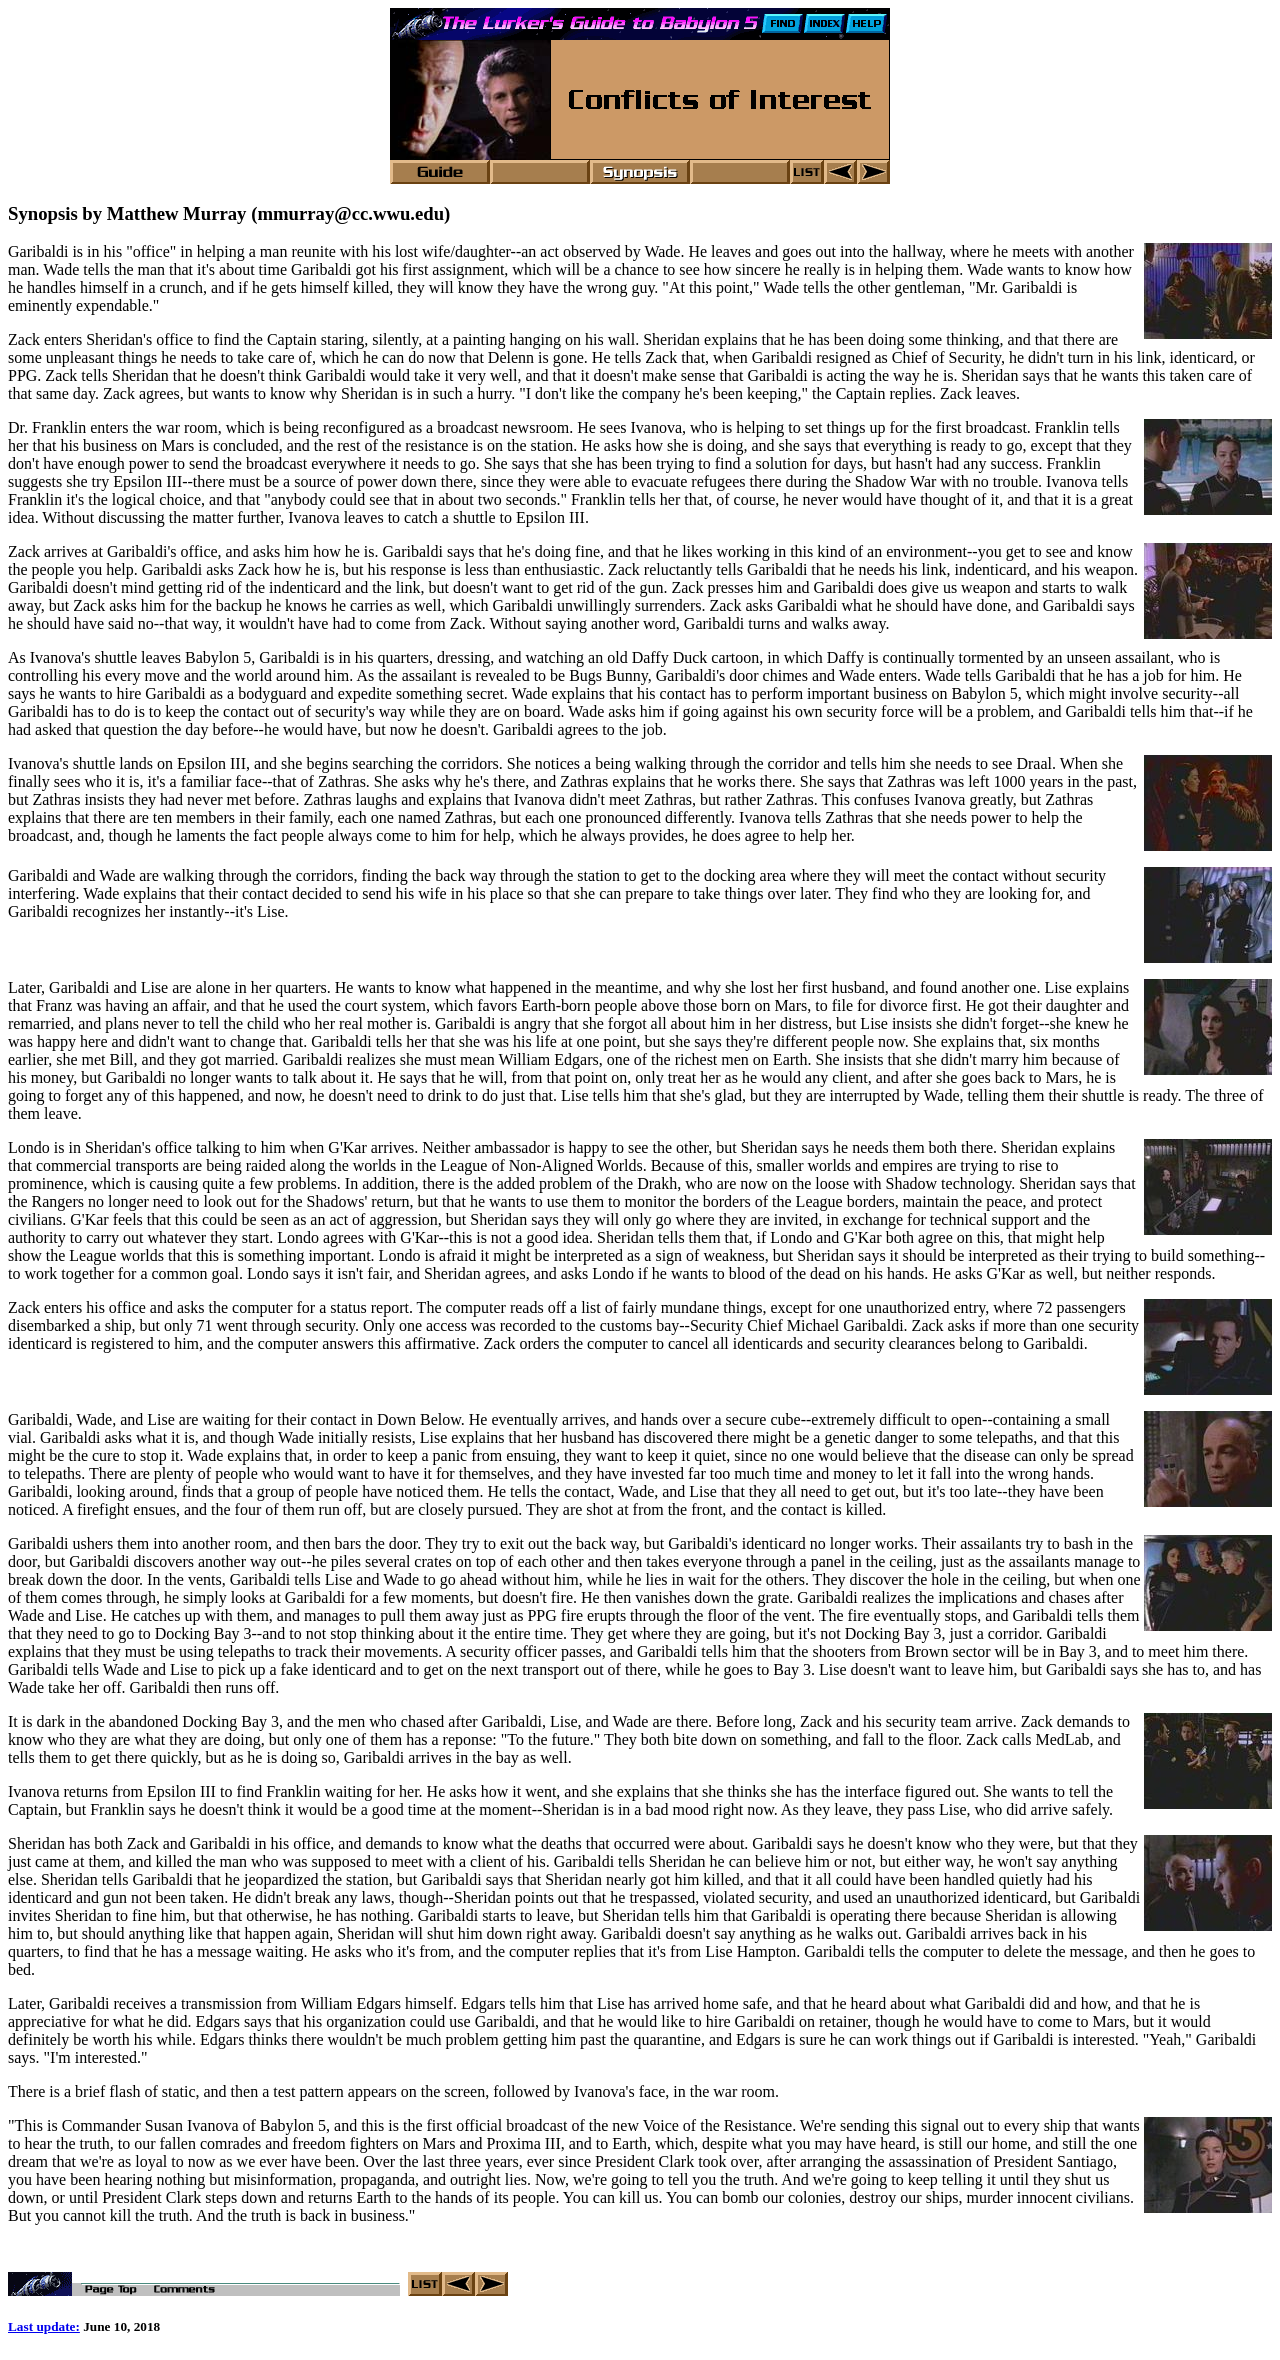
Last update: (44, 2329)
